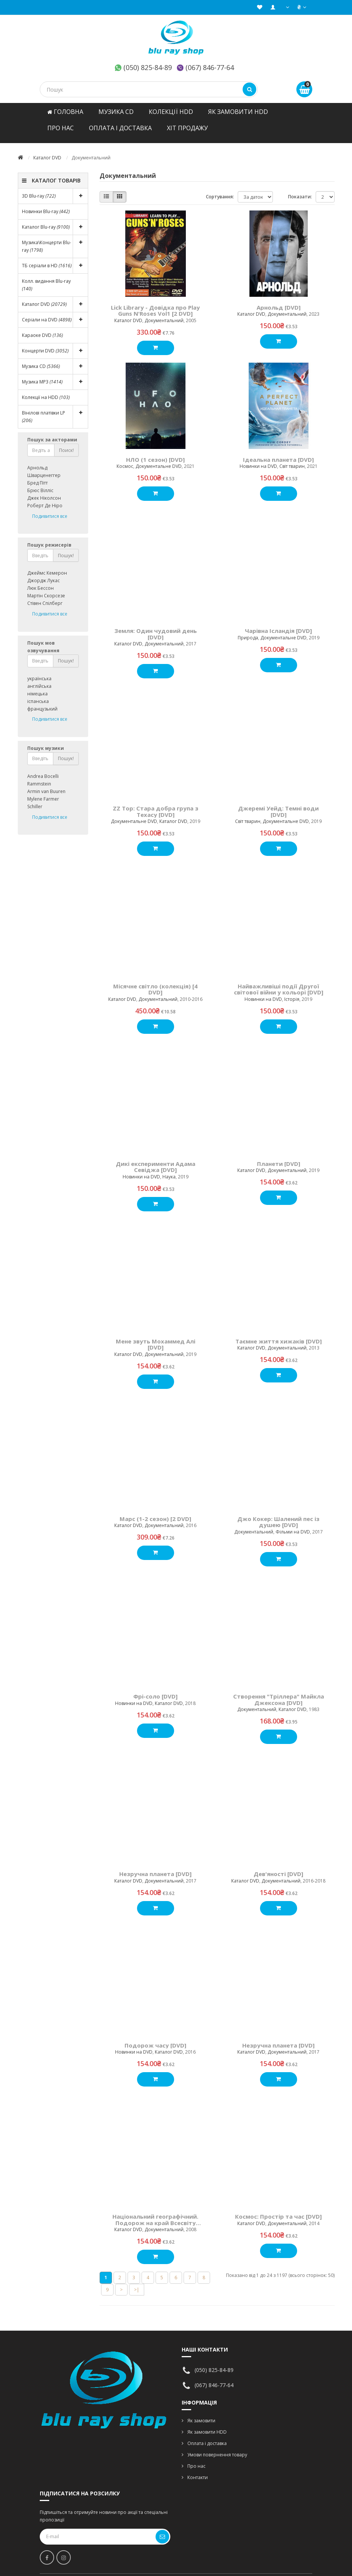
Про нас (60, 128)
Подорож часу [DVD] (155, 2038)
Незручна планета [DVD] (155, 1866)
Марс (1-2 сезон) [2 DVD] (155, 1511)
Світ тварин (292, 458)
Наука (169, 1169)
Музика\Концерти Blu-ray (55, 239)
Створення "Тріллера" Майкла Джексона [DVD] (278, 1692)
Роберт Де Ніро (44, 498)
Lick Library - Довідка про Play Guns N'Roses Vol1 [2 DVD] (155, 303)
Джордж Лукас (43, 573)
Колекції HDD (171, 112)
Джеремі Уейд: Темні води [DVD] (278, 804)
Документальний (164, 313)
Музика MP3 (55, 374)
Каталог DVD (47, 150)
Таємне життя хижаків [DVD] (278, 1334)
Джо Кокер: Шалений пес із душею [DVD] (278, 1514)
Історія (291, 991)
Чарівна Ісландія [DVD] (278, 623)
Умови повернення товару (217, 2447)
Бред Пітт (37, 475)
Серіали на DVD (55, 312)
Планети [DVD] (278, 1156)
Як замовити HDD (238, 112)
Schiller (34, 799)
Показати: (300, 189)
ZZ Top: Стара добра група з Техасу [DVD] (155, 804)
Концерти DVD (55, 343)
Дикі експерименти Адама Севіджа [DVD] (155, 1159)
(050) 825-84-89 (147, 67)
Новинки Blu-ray (46, 204)
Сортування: (220, 189)
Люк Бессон (40, 580)
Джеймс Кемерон (47, 565)
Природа (248, 630)
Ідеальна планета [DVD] (278, 452)
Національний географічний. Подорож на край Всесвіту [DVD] (155, 2212)
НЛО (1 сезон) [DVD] (155, 452)
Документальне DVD (159, 458)
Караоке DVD (42, 327)
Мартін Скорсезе (46, 588)
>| (136, 2282)
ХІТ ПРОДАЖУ (187, 128)
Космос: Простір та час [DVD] (278, 2209)
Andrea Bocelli (43, 768)
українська (39, 671)
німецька (37, 686)
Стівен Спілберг (44, 595)
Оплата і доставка (207, 2436)
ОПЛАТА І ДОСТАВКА (120, 128)
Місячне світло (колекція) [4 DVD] (155, 982)
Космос (125, 458)
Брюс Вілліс (40, 483)
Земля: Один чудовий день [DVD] (155, 626)
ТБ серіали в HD (55, 258)
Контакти (197, 2470)
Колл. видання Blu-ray (46, 277)
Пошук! (66, 548)
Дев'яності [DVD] (278, 1866)
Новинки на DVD (258, 458)
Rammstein (39, 776)
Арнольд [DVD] (279, 300)
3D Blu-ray (55, 188)
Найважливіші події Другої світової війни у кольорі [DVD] (278, 982)
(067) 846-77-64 (209, 67)
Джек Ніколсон (44, 490)
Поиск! (66, 442)
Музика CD (116, 112)
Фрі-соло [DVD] (155, 1689)
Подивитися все (49, 508)
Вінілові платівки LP (55, 409)
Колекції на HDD (46, 389)
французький (42, 701)
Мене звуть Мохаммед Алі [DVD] (155, 1337)
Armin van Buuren (46, 784)
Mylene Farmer (43, 791)
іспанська (38, 693)
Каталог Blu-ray (55, 219)
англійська (39, 678)
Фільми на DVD (293, 1524)
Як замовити (201, 2413)
